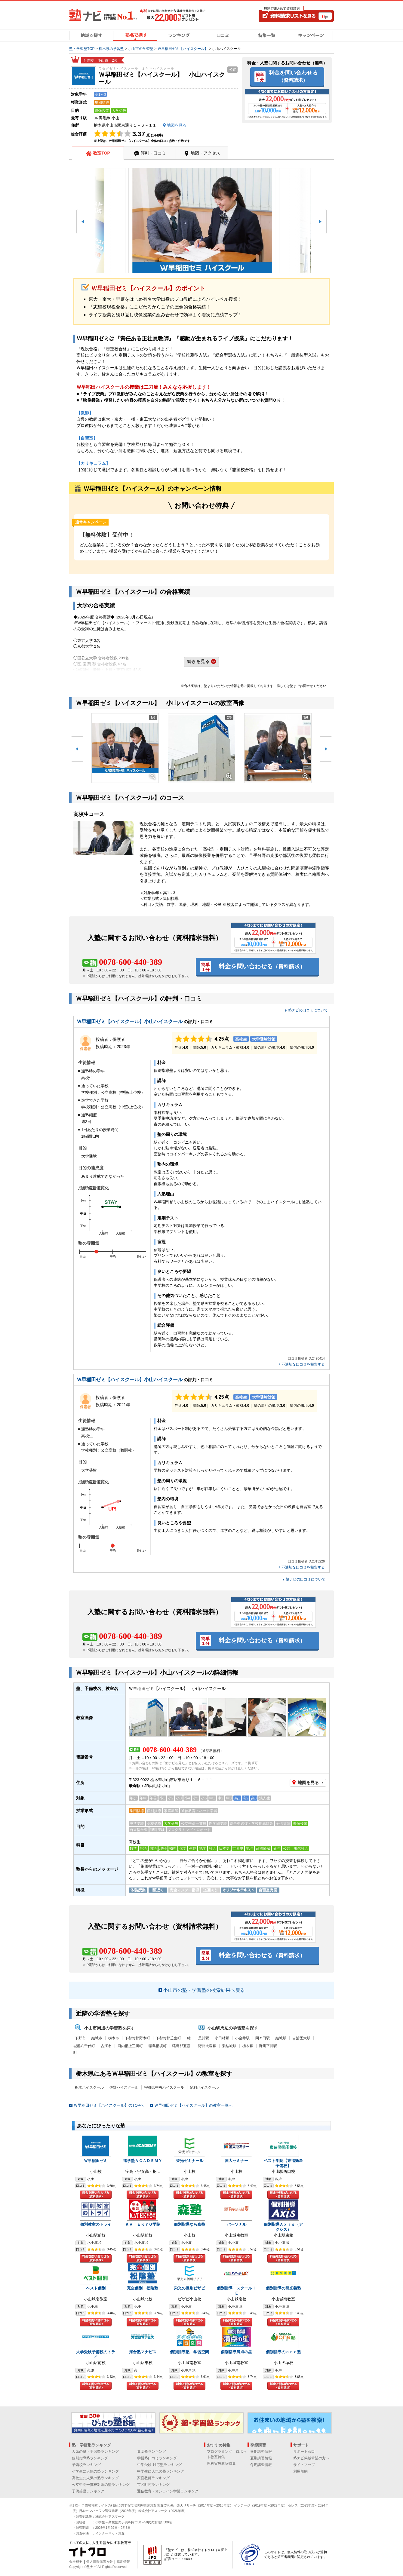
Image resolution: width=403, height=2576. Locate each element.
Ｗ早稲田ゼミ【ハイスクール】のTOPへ (109, 2105)
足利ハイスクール (204, 2087)
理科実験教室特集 (221, 2463)
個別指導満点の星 (236, 2352)
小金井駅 (242, 2038)
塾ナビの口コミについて (308, 1010)
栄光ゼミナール (189, 2160)
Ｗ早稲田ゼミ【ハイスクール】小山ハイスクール (130, 1021)
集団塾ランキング (151, 2451)
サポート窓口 (304, 2451)
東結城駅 (229, 2046)
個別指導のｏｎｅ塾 (283, 2352)
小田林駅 (222, 2038)
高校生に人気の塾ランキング (95, 2478)
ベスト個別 (96, 2288)
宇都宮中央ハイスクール (164, 2087)
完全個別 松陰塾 (142, 2288)
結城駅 (280, 2038)
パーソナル (236, 2224)
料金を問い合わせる (293, 76)
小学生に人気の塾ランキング (95, 2471)
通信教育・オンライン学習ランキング (167, 2491)
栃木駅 (247, 2046)
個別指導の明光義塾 (283, 2288)
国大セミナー (236, 2160)
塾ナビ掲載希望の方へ (311, 2458)
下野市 (80, 2038)
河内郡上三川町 (130, 2046)
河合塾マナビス (142, 2352)
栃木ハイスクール (89, 2087)
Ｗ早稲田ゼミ (95, 2160)
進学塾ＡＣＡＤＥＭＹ (142, 2160)
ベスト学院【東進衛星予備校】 (283, 2163)
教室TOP (101, 153)
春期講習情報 (261, 2451)
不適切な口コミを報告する (303, 1364)
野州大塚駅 (207, 2046)
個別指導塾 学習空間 (189, 2352)
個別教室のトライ (95, 2224)
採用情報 (123, 2561)
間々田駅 (262, 2038)
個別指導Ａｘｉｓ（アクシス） (283, 2227)
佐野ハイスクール (123, 2087)
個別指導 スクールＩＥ (236, 2290)
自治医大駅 (301, 2038)
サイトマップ (304, 2465)
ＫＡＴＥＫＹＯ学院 (142, 2224)
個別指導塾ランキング (90, 2458)
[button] (82, 221)
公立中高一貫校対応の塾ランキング (101, 2484)
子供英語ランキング (88, 2491)
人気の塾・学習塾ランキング (95, 2451)
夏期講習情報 (261, 2458)
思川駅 (203, 2038)
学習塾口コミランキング (157, 2458)
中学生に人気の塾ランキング (160, 2471)
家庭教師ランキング (153, 2478)
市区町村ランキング (153, 2484)
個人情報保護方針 (99, 2561)
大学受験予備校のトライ (95, 2354)
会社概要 (75, 2561)
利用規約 (300, 2471)
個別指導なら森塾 (189, 2224)
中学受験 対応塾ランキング (159, 2465)
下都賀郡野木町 (137, 2038)
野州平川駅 (268, 2046)
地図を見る (308, 1782)
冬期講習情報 (261, 2465)
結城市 (96, 2038)
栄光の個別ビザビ (189, 2288)
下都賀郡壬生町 (168, 2038)
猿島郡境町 (158, 2046)
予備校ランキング (86, 2465)
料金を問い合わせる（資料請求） (96, 2195)
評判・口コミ (153, 153)
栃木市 (113, 2038)
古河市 (106, 2046)
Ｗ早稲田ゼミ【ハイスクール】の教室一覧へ (193, 2105)
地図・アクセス (205, 153)
